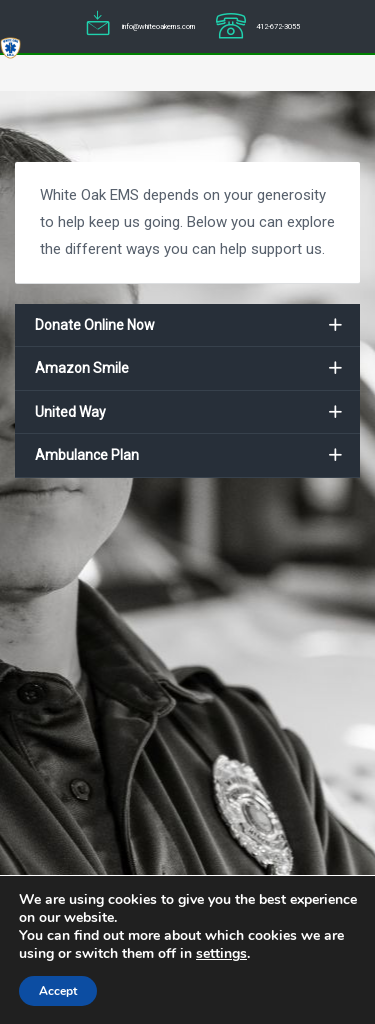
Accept (58, 991)
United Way (70, 412)
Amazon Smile (82, 368)
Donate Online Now (95, 325)
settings (221, 954)
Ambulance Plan (87, 455)
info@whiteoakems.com (158, 26)
